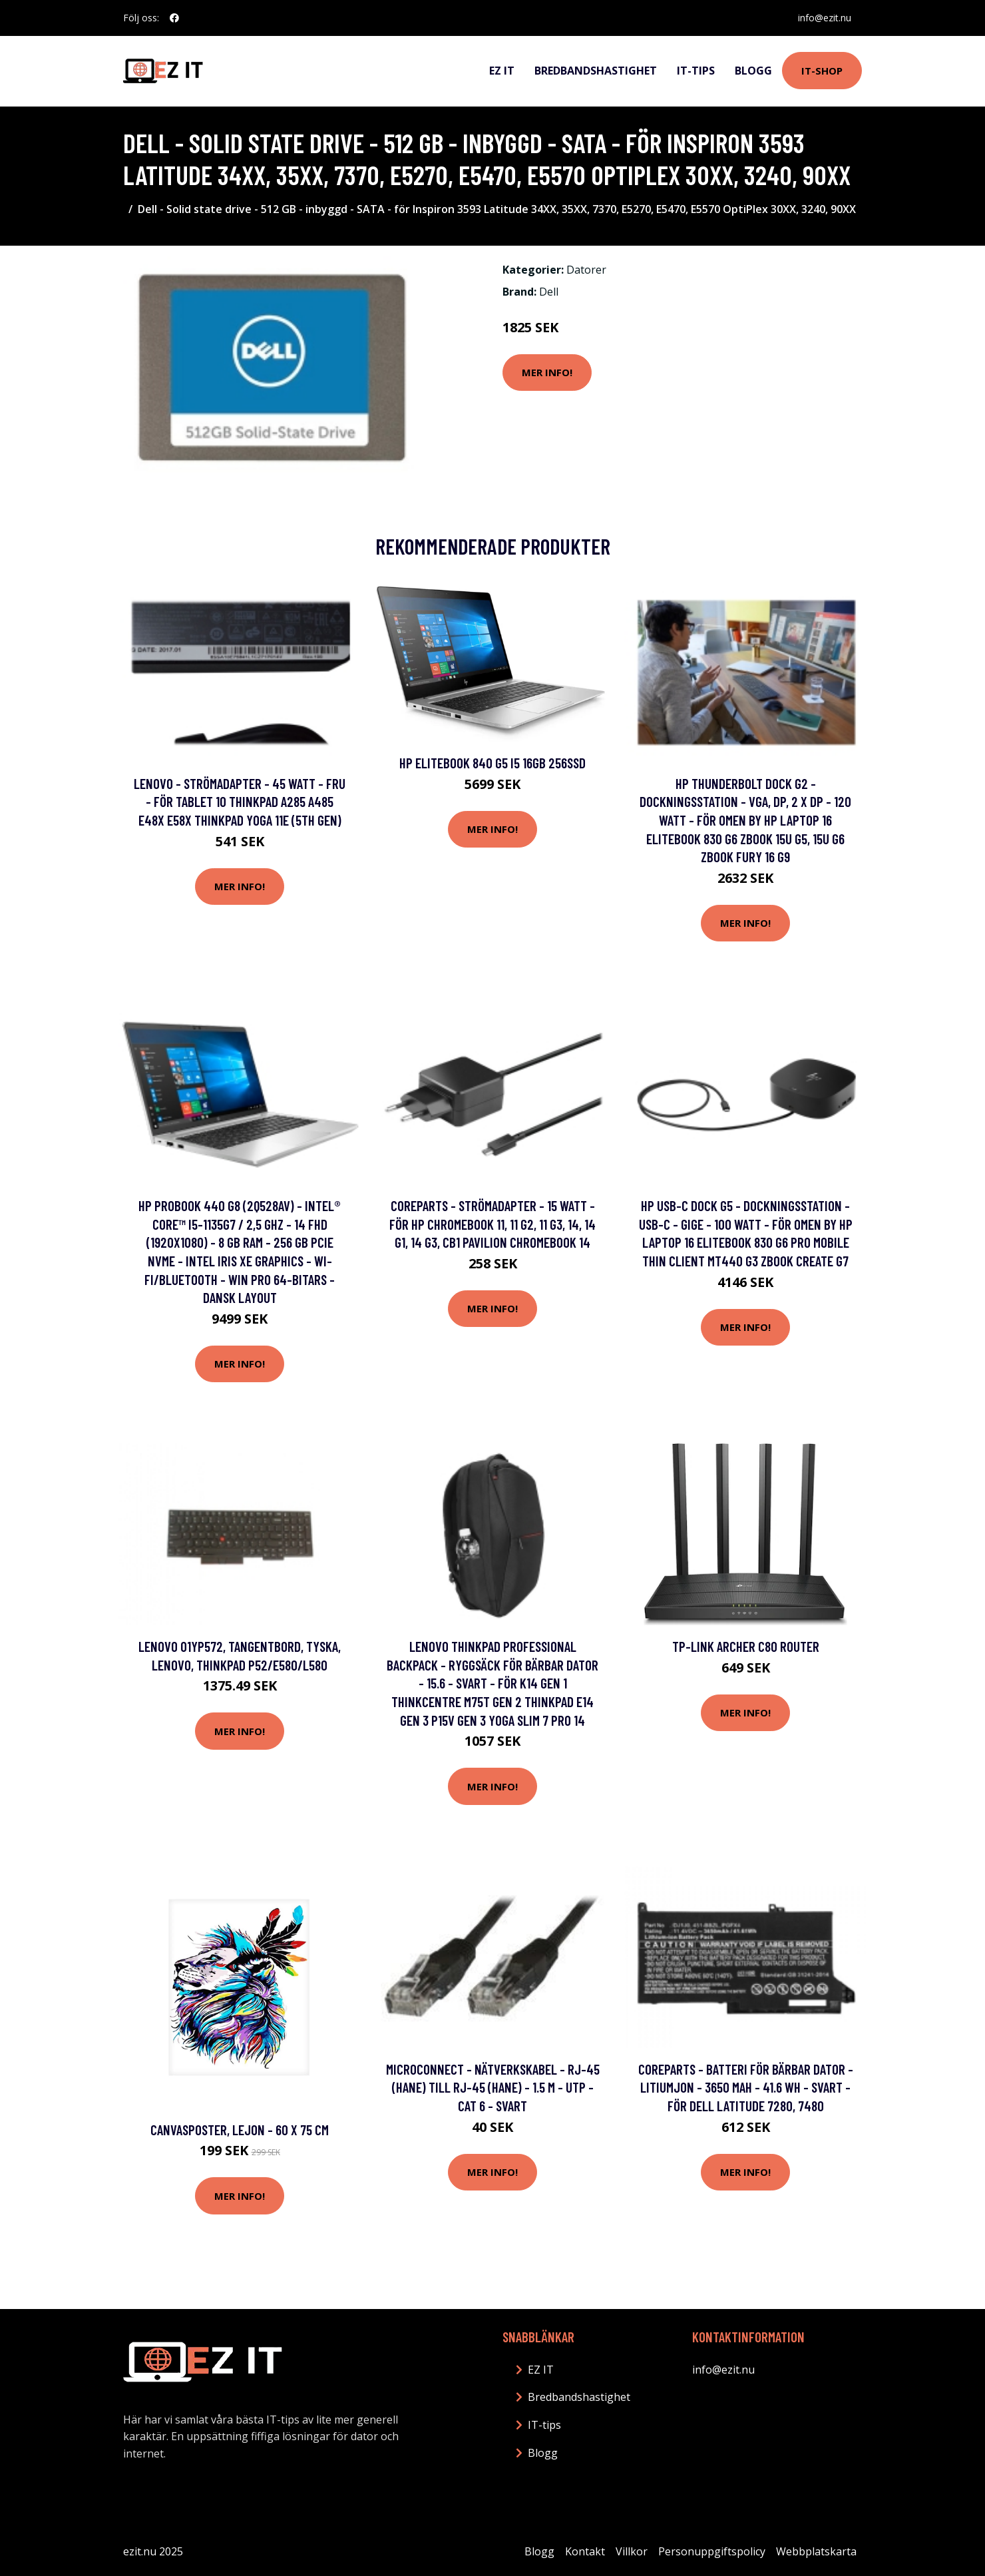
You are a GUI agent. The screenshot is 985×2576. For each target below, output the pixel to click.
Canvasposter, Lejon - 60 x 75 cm (239, 2129)
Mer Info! (547, 372)
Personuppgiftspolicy (711, 2551)
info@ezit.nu (824, 17)
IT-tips (696, 70)
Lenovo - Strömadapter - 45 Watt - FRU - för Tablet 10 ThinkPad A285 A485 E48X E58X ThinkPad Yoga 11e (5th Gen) (239, 801)
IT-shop (822, 70)
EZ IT (501, 70)
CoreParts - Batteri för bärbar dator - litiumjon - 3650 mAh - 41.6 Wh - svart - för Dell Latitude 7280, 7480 (745, 2087)
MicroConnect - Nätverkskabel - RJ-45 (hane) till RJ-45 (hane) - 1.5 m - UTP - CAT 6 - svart (493, 2087)
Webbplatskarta (816, 2551)
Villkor (632, 2551)
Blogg (753, 70)
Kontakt (585, 2551)
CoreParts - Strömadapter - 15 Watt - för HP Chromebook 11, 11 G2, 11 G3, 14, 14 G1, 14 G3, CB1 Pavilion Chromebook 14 (492, 1223)
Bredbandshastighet (595, 70)
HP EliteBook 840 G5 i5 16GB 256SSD (492, 762)
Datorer (586, 269)
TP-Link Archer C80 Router (745, 1646)
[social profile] (174, 18)
